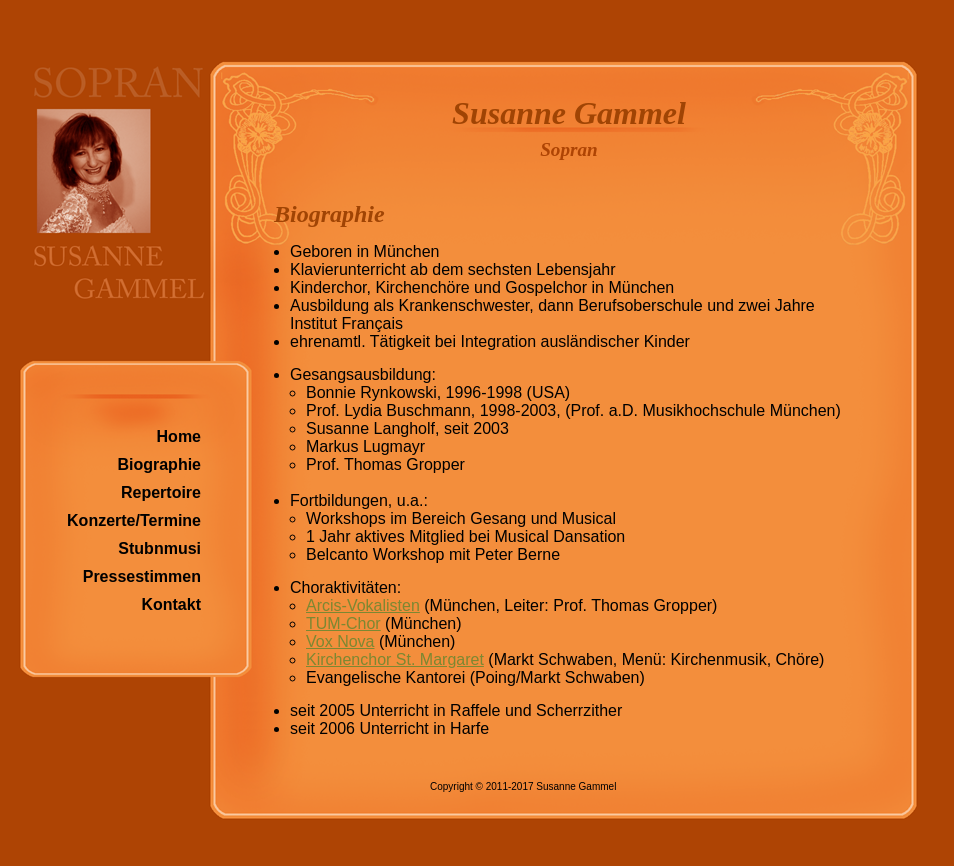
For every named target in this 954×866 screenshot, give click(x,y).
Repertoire (161, 492)
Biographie (159, 464)
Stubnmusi (159, 548)
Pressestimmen (142, 576)
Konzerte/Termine (134, 520)
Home (179, 436)
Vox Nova (340, 641)
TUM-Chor (343, 623)
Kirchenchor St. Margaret (395, 659)
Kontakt (171, 604)
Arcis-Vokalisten (363, 605)
